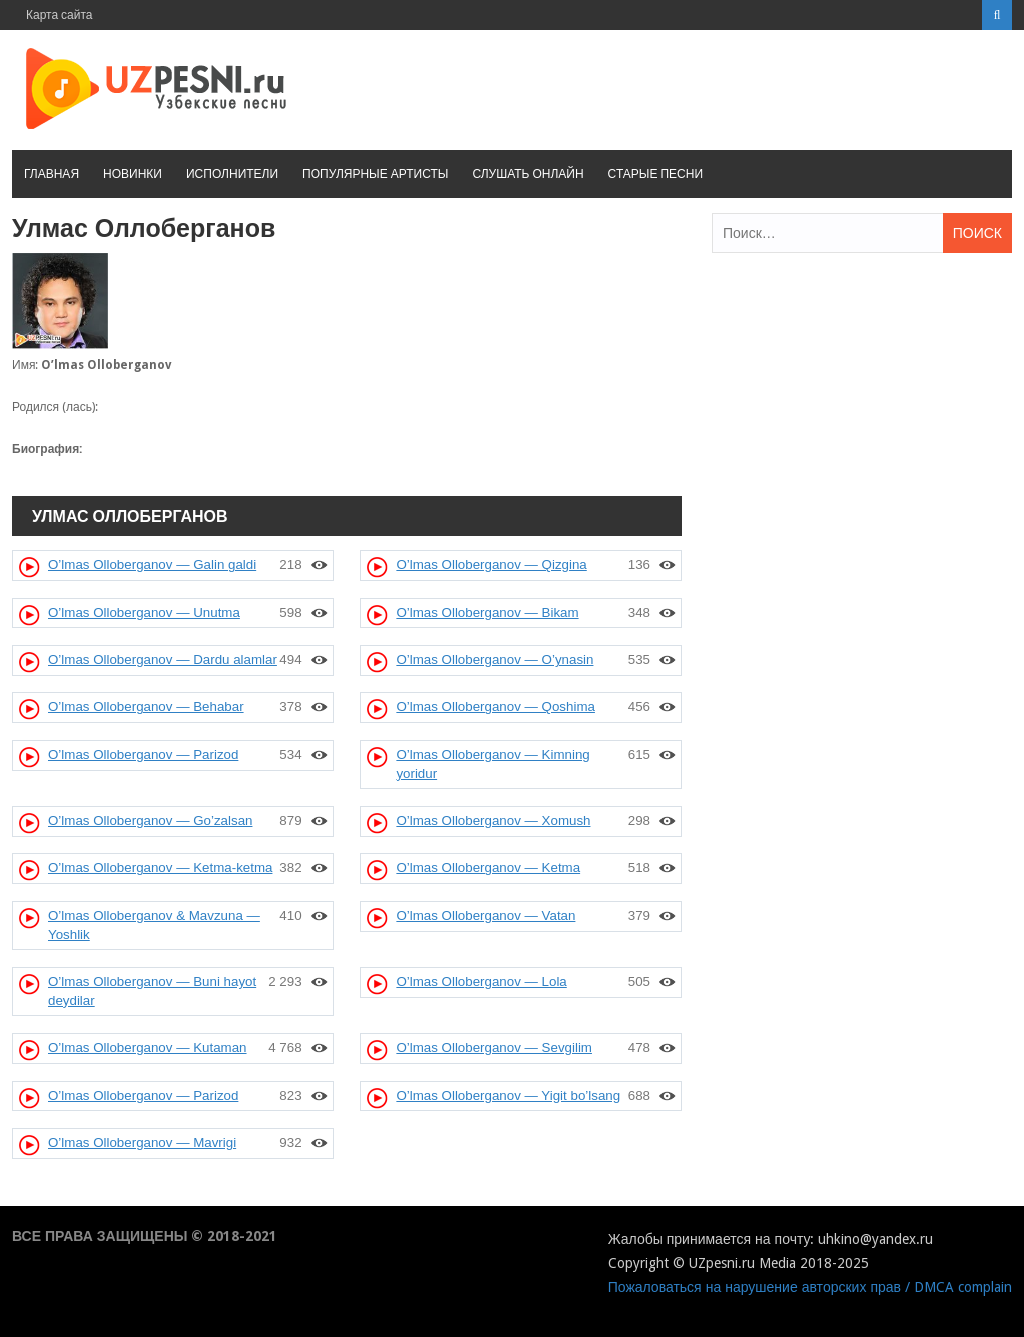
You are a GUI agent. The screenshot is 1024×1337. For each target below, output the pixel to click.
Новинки (132, 174)
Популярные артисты (375, 174)
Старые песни (655, 174)
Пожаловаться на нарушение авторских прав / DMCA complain (810, 1287)
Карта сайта (59, 15)
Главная (51, 174)
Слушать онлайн (527, 174)
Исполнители (232, 174)
